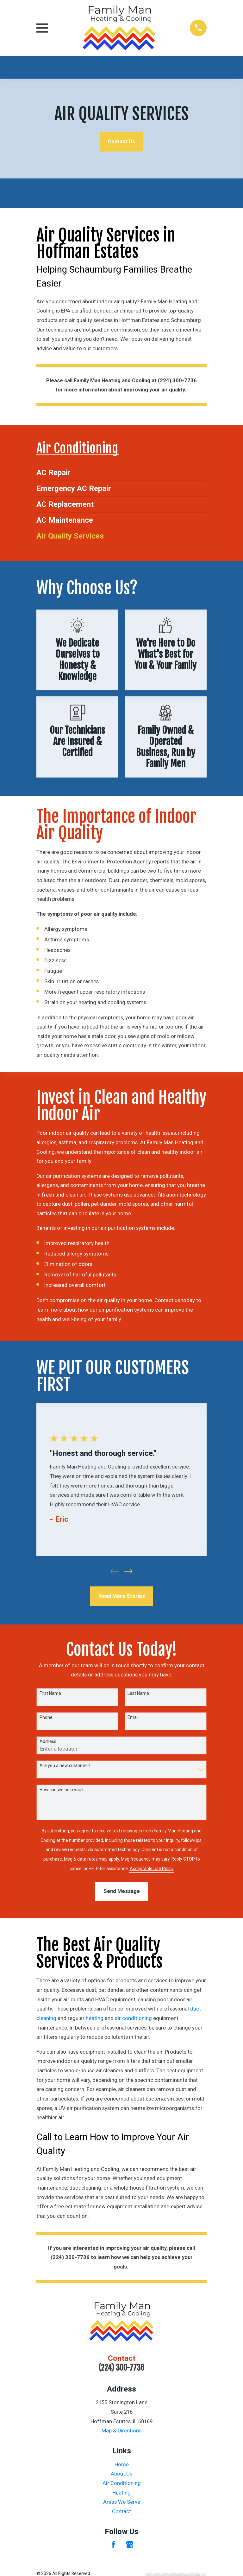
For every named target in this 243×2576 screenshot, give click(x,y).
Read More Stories (121, 1596)
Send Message (121, 1891)
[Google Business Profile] (129, 2544)
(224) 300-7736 (121, 2368)
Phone (46, 1717)
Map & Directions (121, 2431)
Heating (121, 2493)
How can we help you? (62, 1789)
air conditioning (133, 2019)
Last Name (138, 1693)
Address (48, 1741)
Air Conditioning (122, 2484)
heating (94, 2019)
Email (133, 1717)
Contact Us (121, 142)
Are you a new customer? (65, 1765)
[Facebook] (113, 2544)
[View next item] (128, 1571)
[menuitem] (121, 473)
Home (122, 2465)
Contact (121, 2512)
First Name (50, 1693)
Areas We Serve (121, 2502)
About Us (121, 2474)
